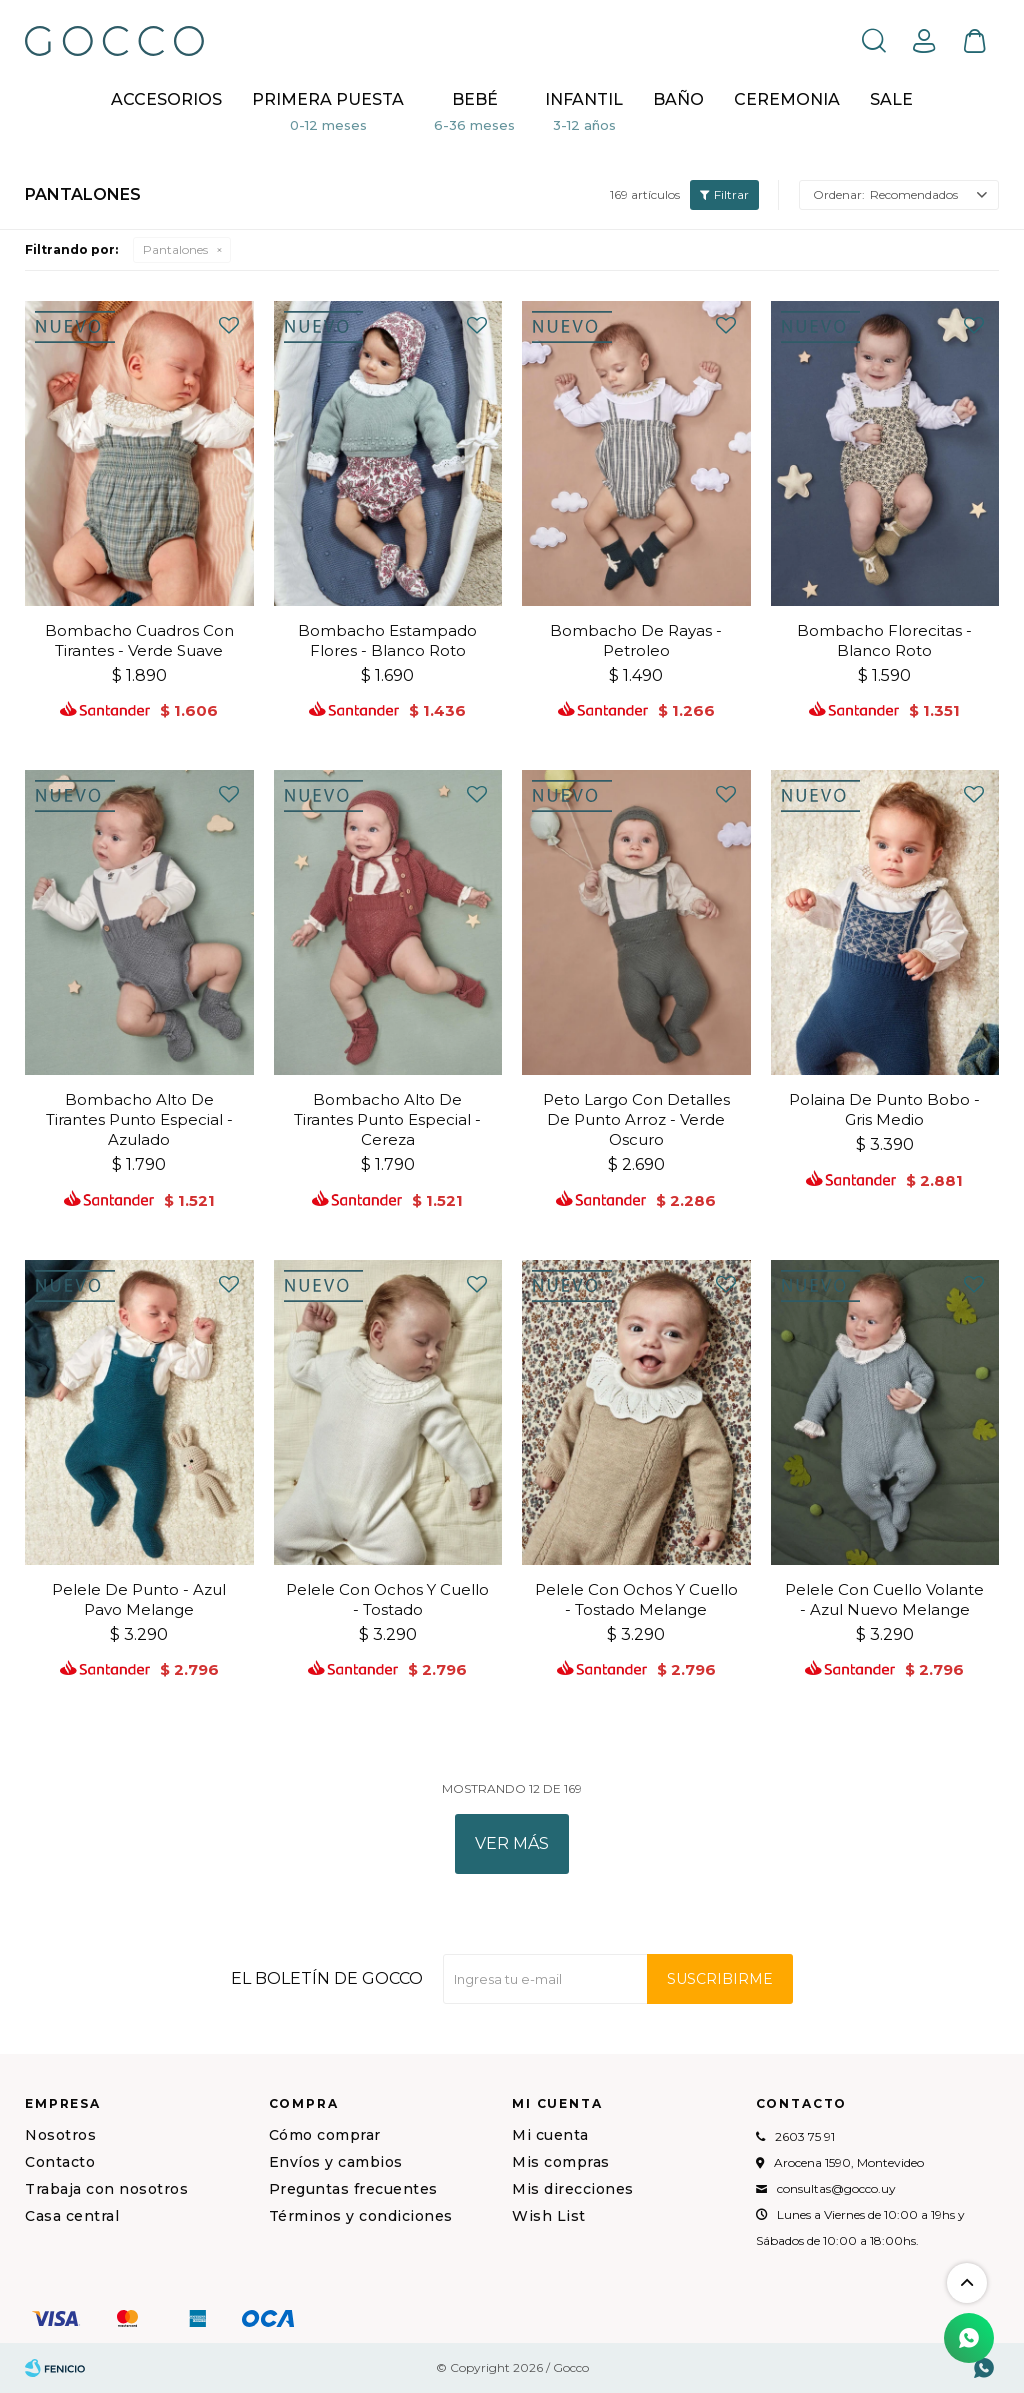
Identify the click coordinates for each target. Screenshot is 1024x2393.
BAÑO (678, 99)
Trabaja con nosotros (106, 2189)
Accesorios (166, 99)
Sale (891, 99)
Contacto (60, 2162)
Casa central (72, 2216)
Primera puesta (328, 99)
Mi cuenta (550, 2135)
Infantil (584, 99)
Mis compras (561, 2162)
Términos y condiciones (361, 2216)
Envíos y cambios (336, 2162)
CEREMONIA (787, 99)
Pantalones (175, 249)
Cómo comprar (325, 2135)
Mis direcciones (573, 2189)
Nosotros (60, 2135)
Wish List (549, 2216)
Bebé (475, 99)
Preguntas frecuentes (353, 2189)
